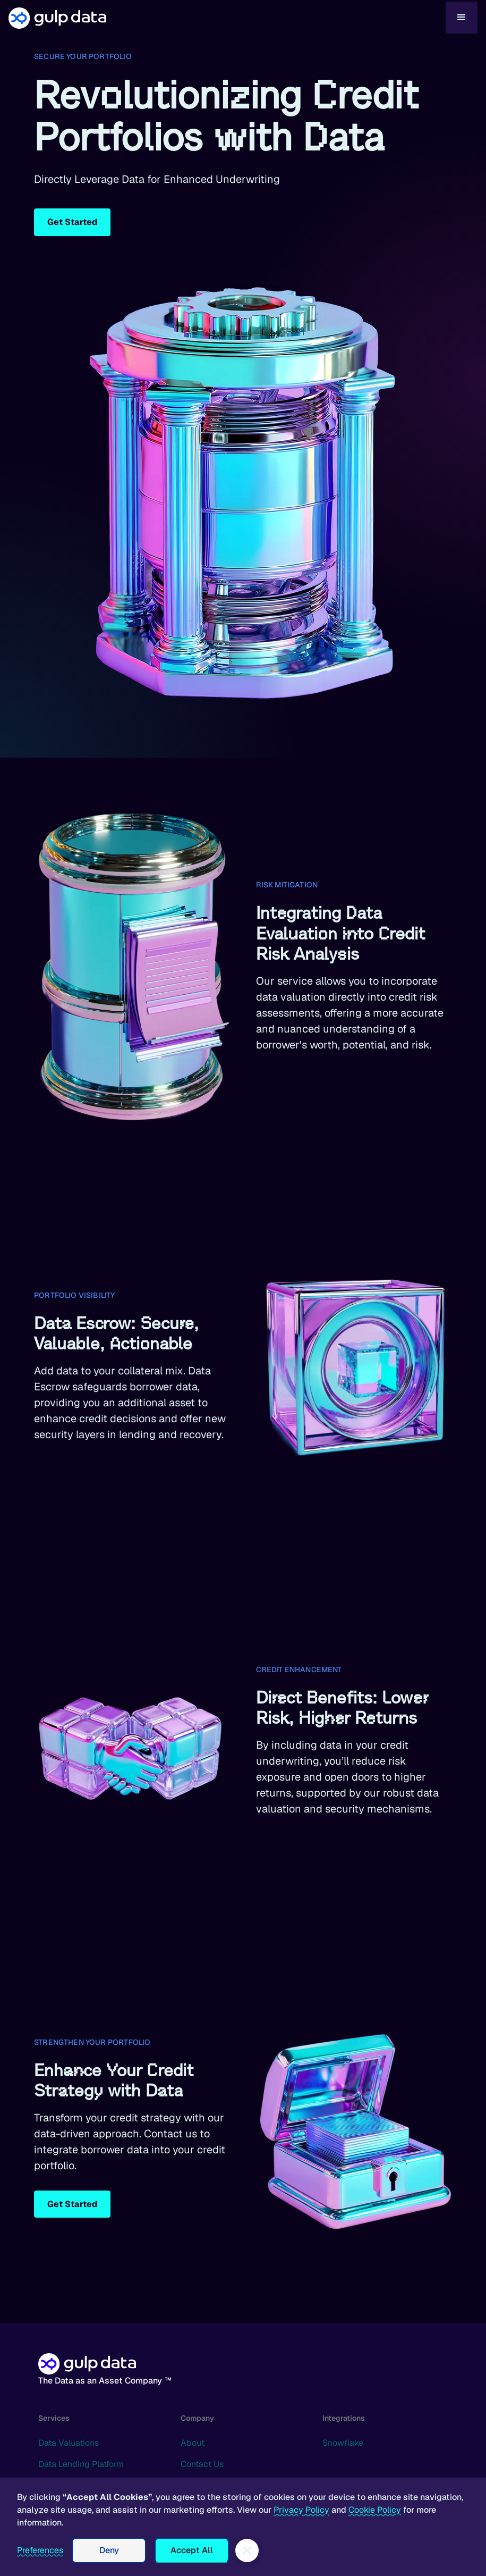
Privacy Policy (301, 2509)
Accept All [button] (191, 2550)
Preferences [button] (40, 2550)
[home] (227, 18)
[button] (462, 17)
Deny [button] (109, 2550)
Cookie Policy (374, 2509)
